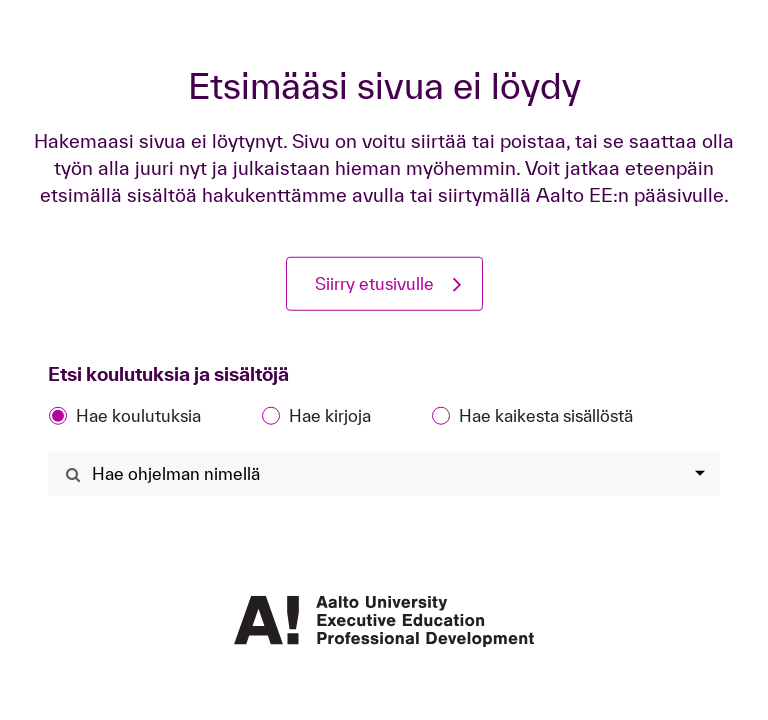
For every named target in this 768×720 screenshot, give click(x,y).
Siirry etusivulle (374, 283)
